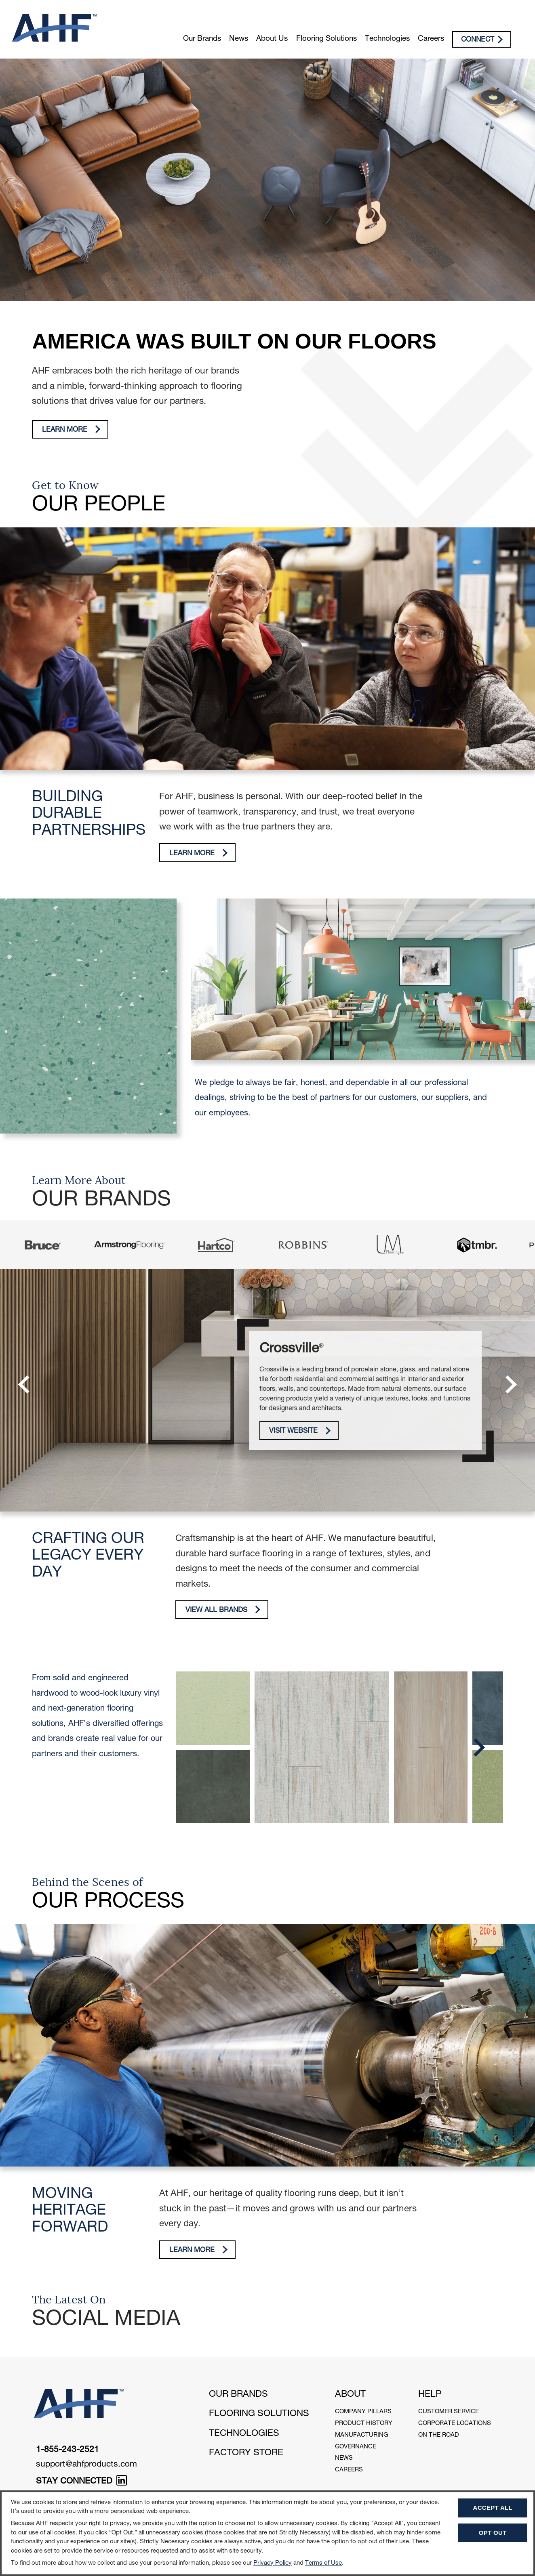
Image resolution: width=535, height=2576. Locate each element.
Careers (431, 39)
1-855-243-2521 (67, 2450)
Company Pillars (363, 2412)
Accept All (492, 2507)
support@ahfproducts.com (86, 2465)
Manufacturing (361, 2435)
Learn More (71, 429)
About (350, 2394)
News (238, 39)
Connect (482, 40)
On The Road (438, 2435)
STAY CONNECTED (81, 2481)
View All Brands (222, 1610)
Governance (355, 2447)
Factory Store (246, 2453)
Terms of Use (323, 2563)
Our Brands (202, 39)
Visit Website (300, 1430)
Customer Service (448, 2412)
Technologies (387, 39)
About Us (272, 39)
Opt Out (493, 2532)
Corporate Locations (454, 2424)
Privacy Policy (272, 2563)
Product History (363, 2424)
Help (430, 2394)
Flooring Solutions (326, 39)
